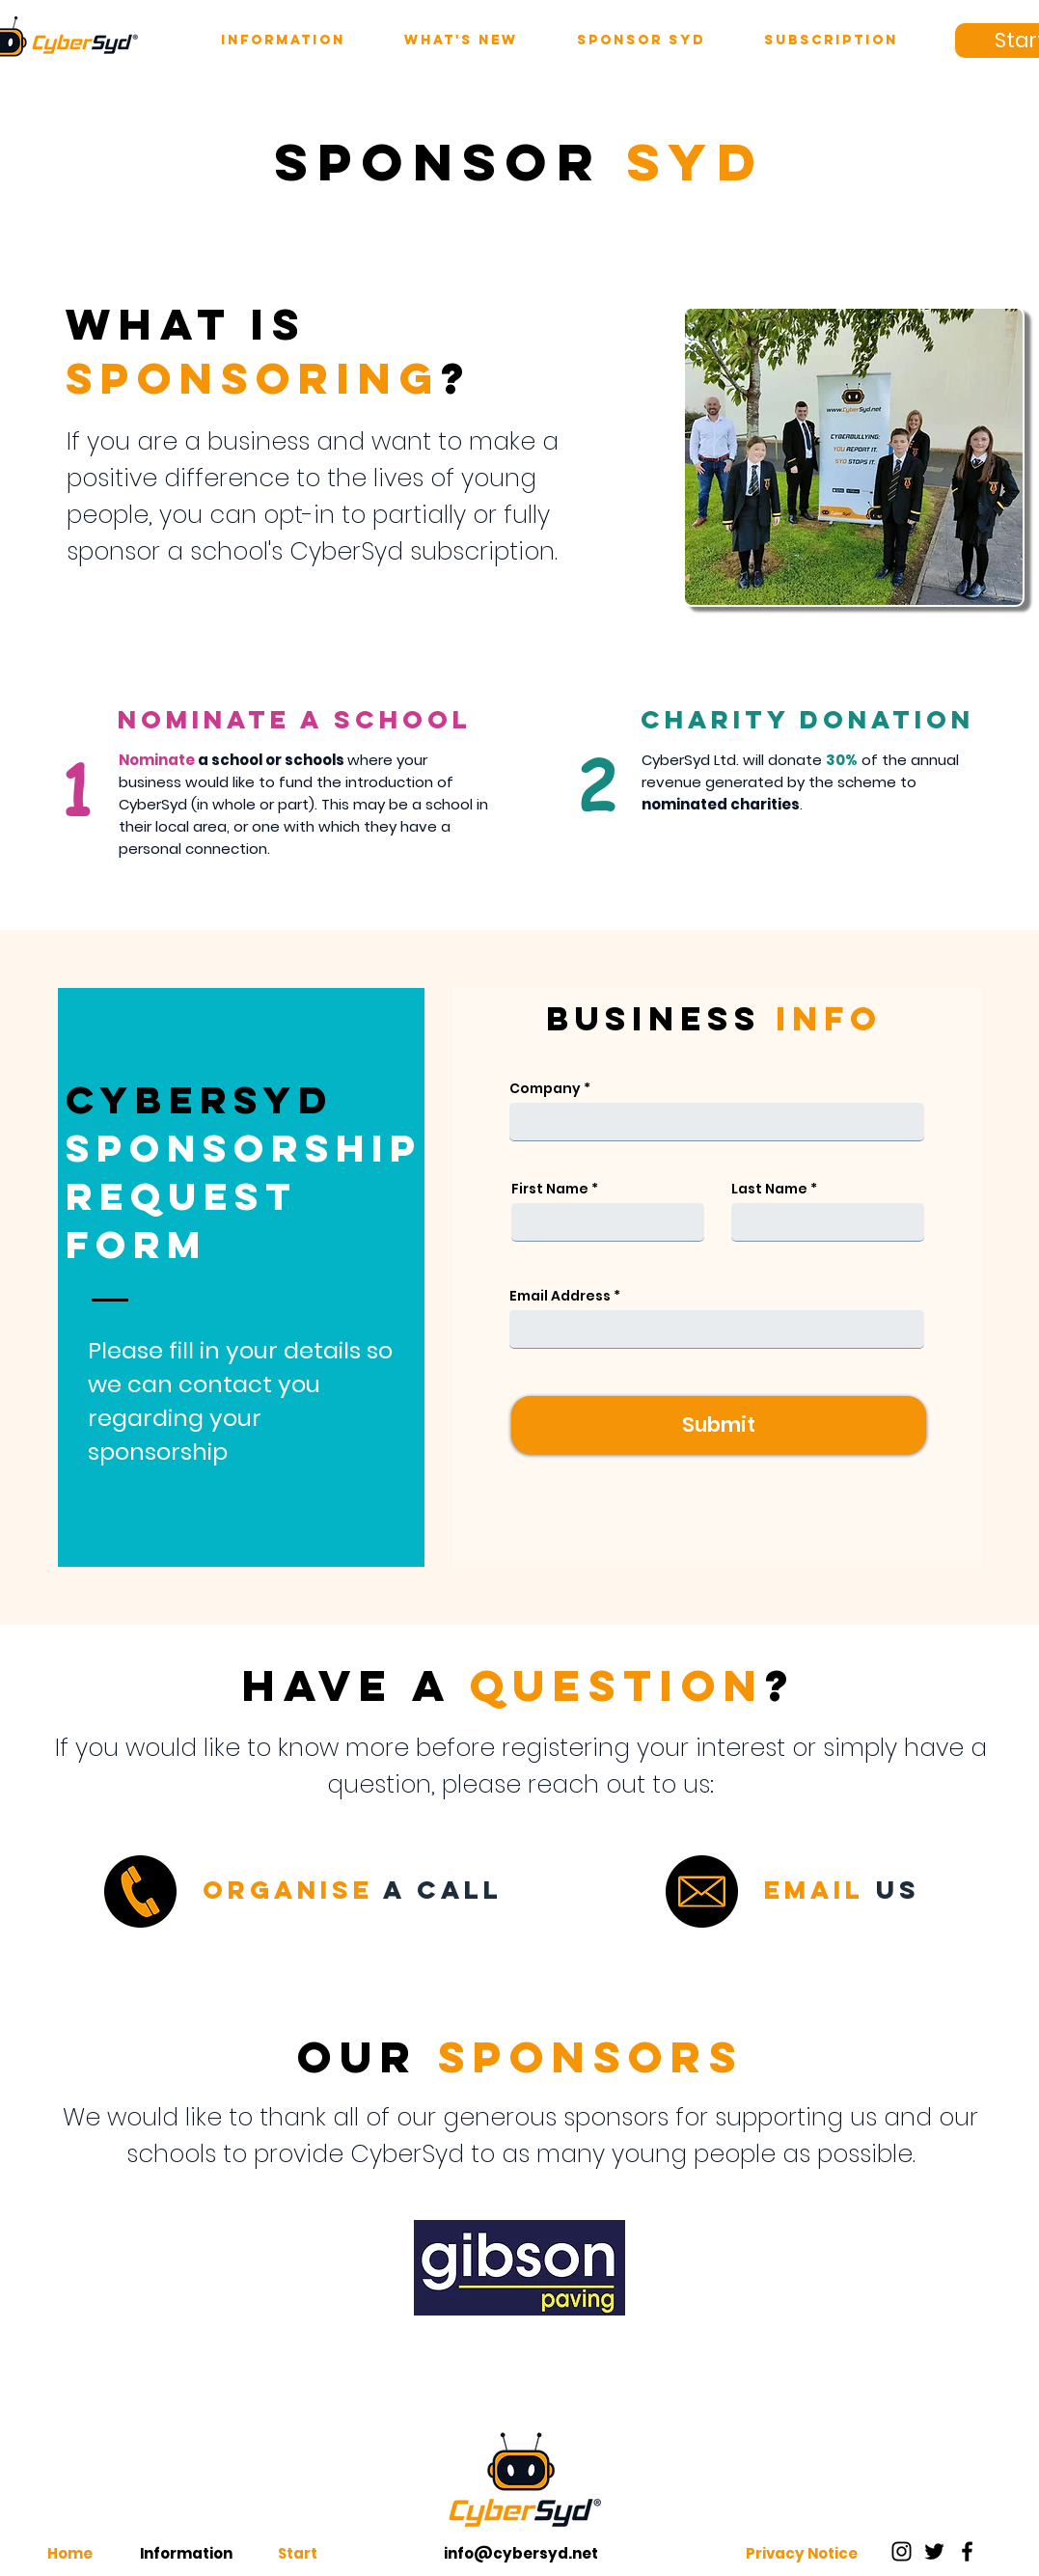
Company (545, 1088)
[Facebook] (967, 2551)
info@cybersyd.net (521, 2553)
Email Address (560, 1295)
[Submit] (718, 1425)
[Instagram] (902, 2551)
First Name (549, 1188)
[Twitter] (934, 2551)
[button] (283, 40)
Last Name (769, 1188)
